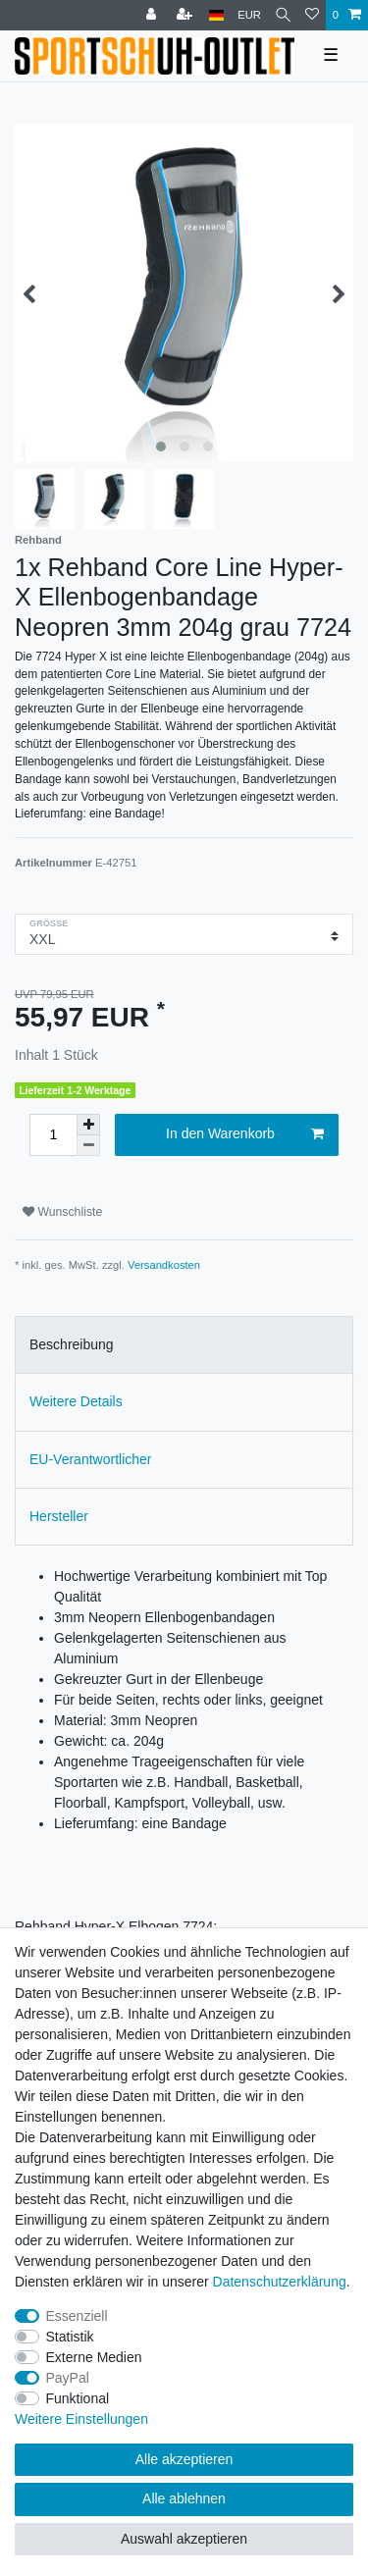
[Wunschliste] (312, 15)
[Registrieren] (186, 15)
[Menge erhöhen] (88, 1124)
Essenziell (77, 2316)
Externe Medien (94, 2357)
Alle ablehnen (184, 2498)
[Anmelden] (153, 15)
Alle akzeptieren (184, 2459)
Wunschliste (62, 1212)
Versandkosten (164, 1265)
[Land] (216, 15)
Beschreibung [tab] (71, 1344)
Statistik (70, 2336)
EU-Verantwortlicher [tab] (90, 1459)
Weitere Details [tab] (76, 1401)
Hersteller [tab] (58, 1516)
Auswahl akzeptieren (184, 2539)
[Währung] (249, 15)
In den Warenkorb (245, 1134)
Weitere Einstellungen (81, 2419)
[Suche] (283, 15)
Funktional (78, 2398)
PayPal (67, 2378)
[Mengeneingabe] (53, 1135)
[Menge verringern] (88, 1145)
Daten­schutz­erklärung (279, 2281)
